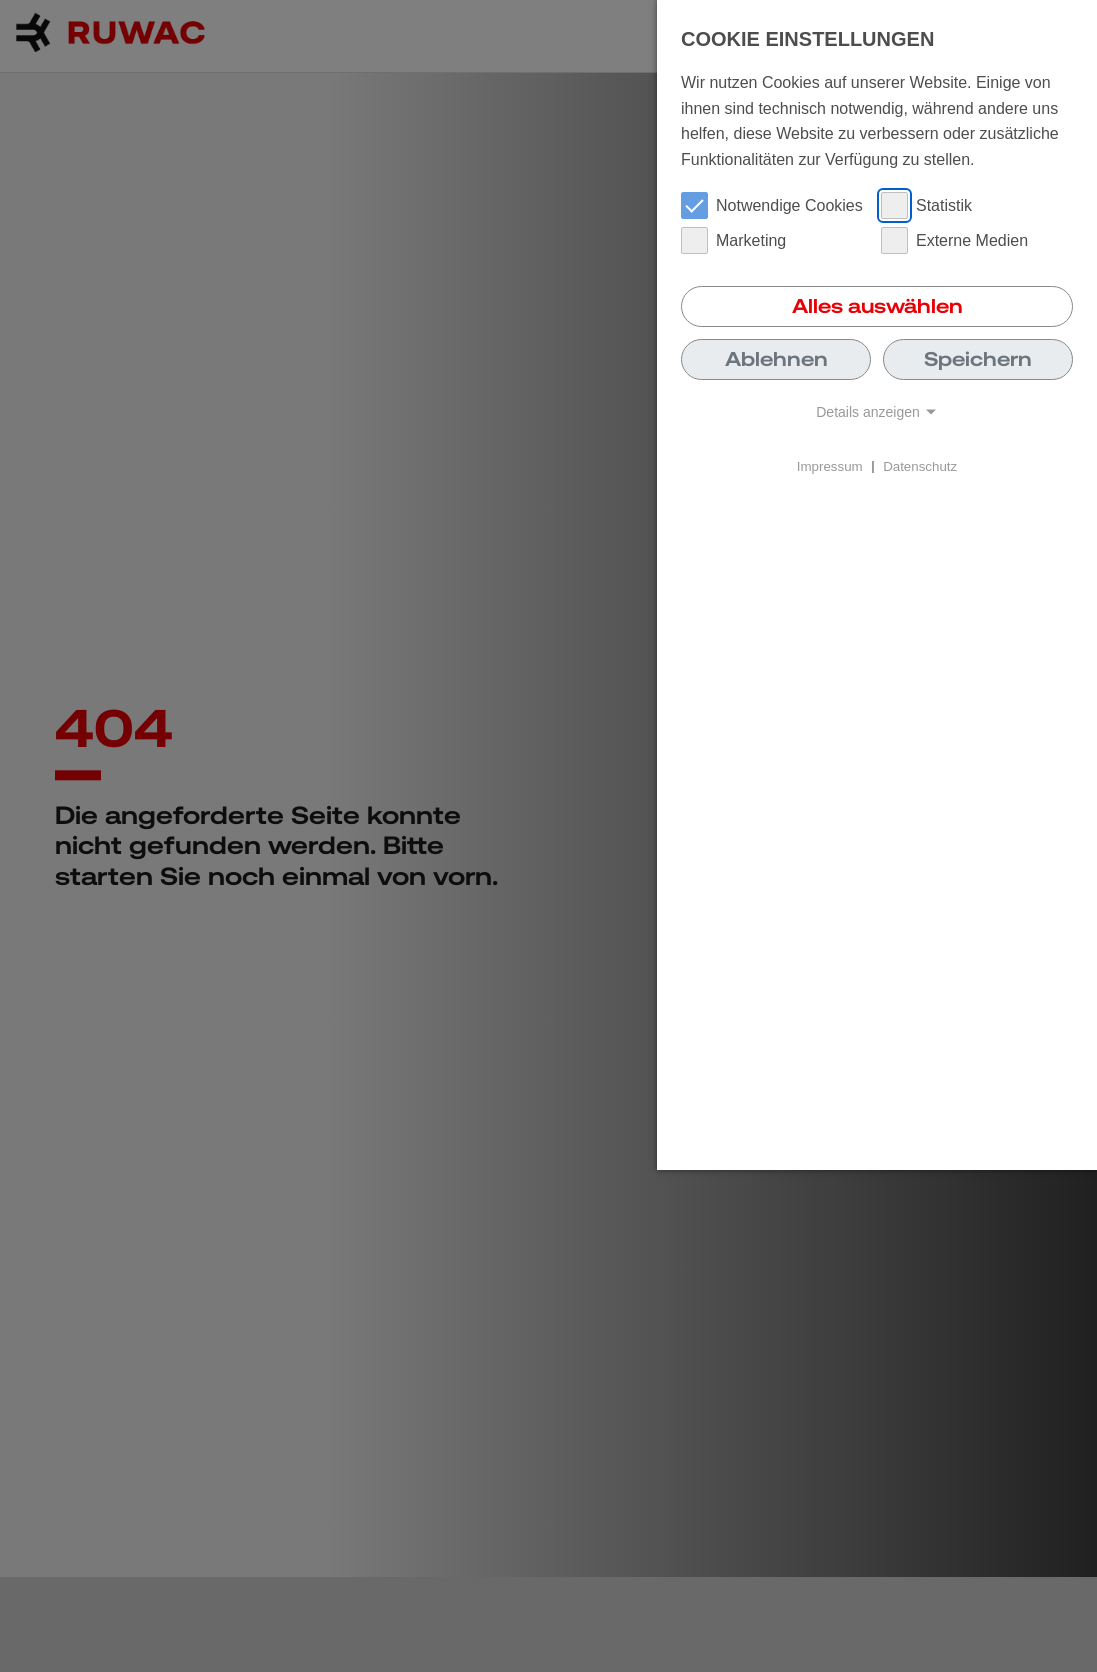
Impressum (830, 465)
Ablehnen (776, 359)
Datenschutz (920, 465)
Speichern (978, 359)
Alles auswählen (877, 306)
